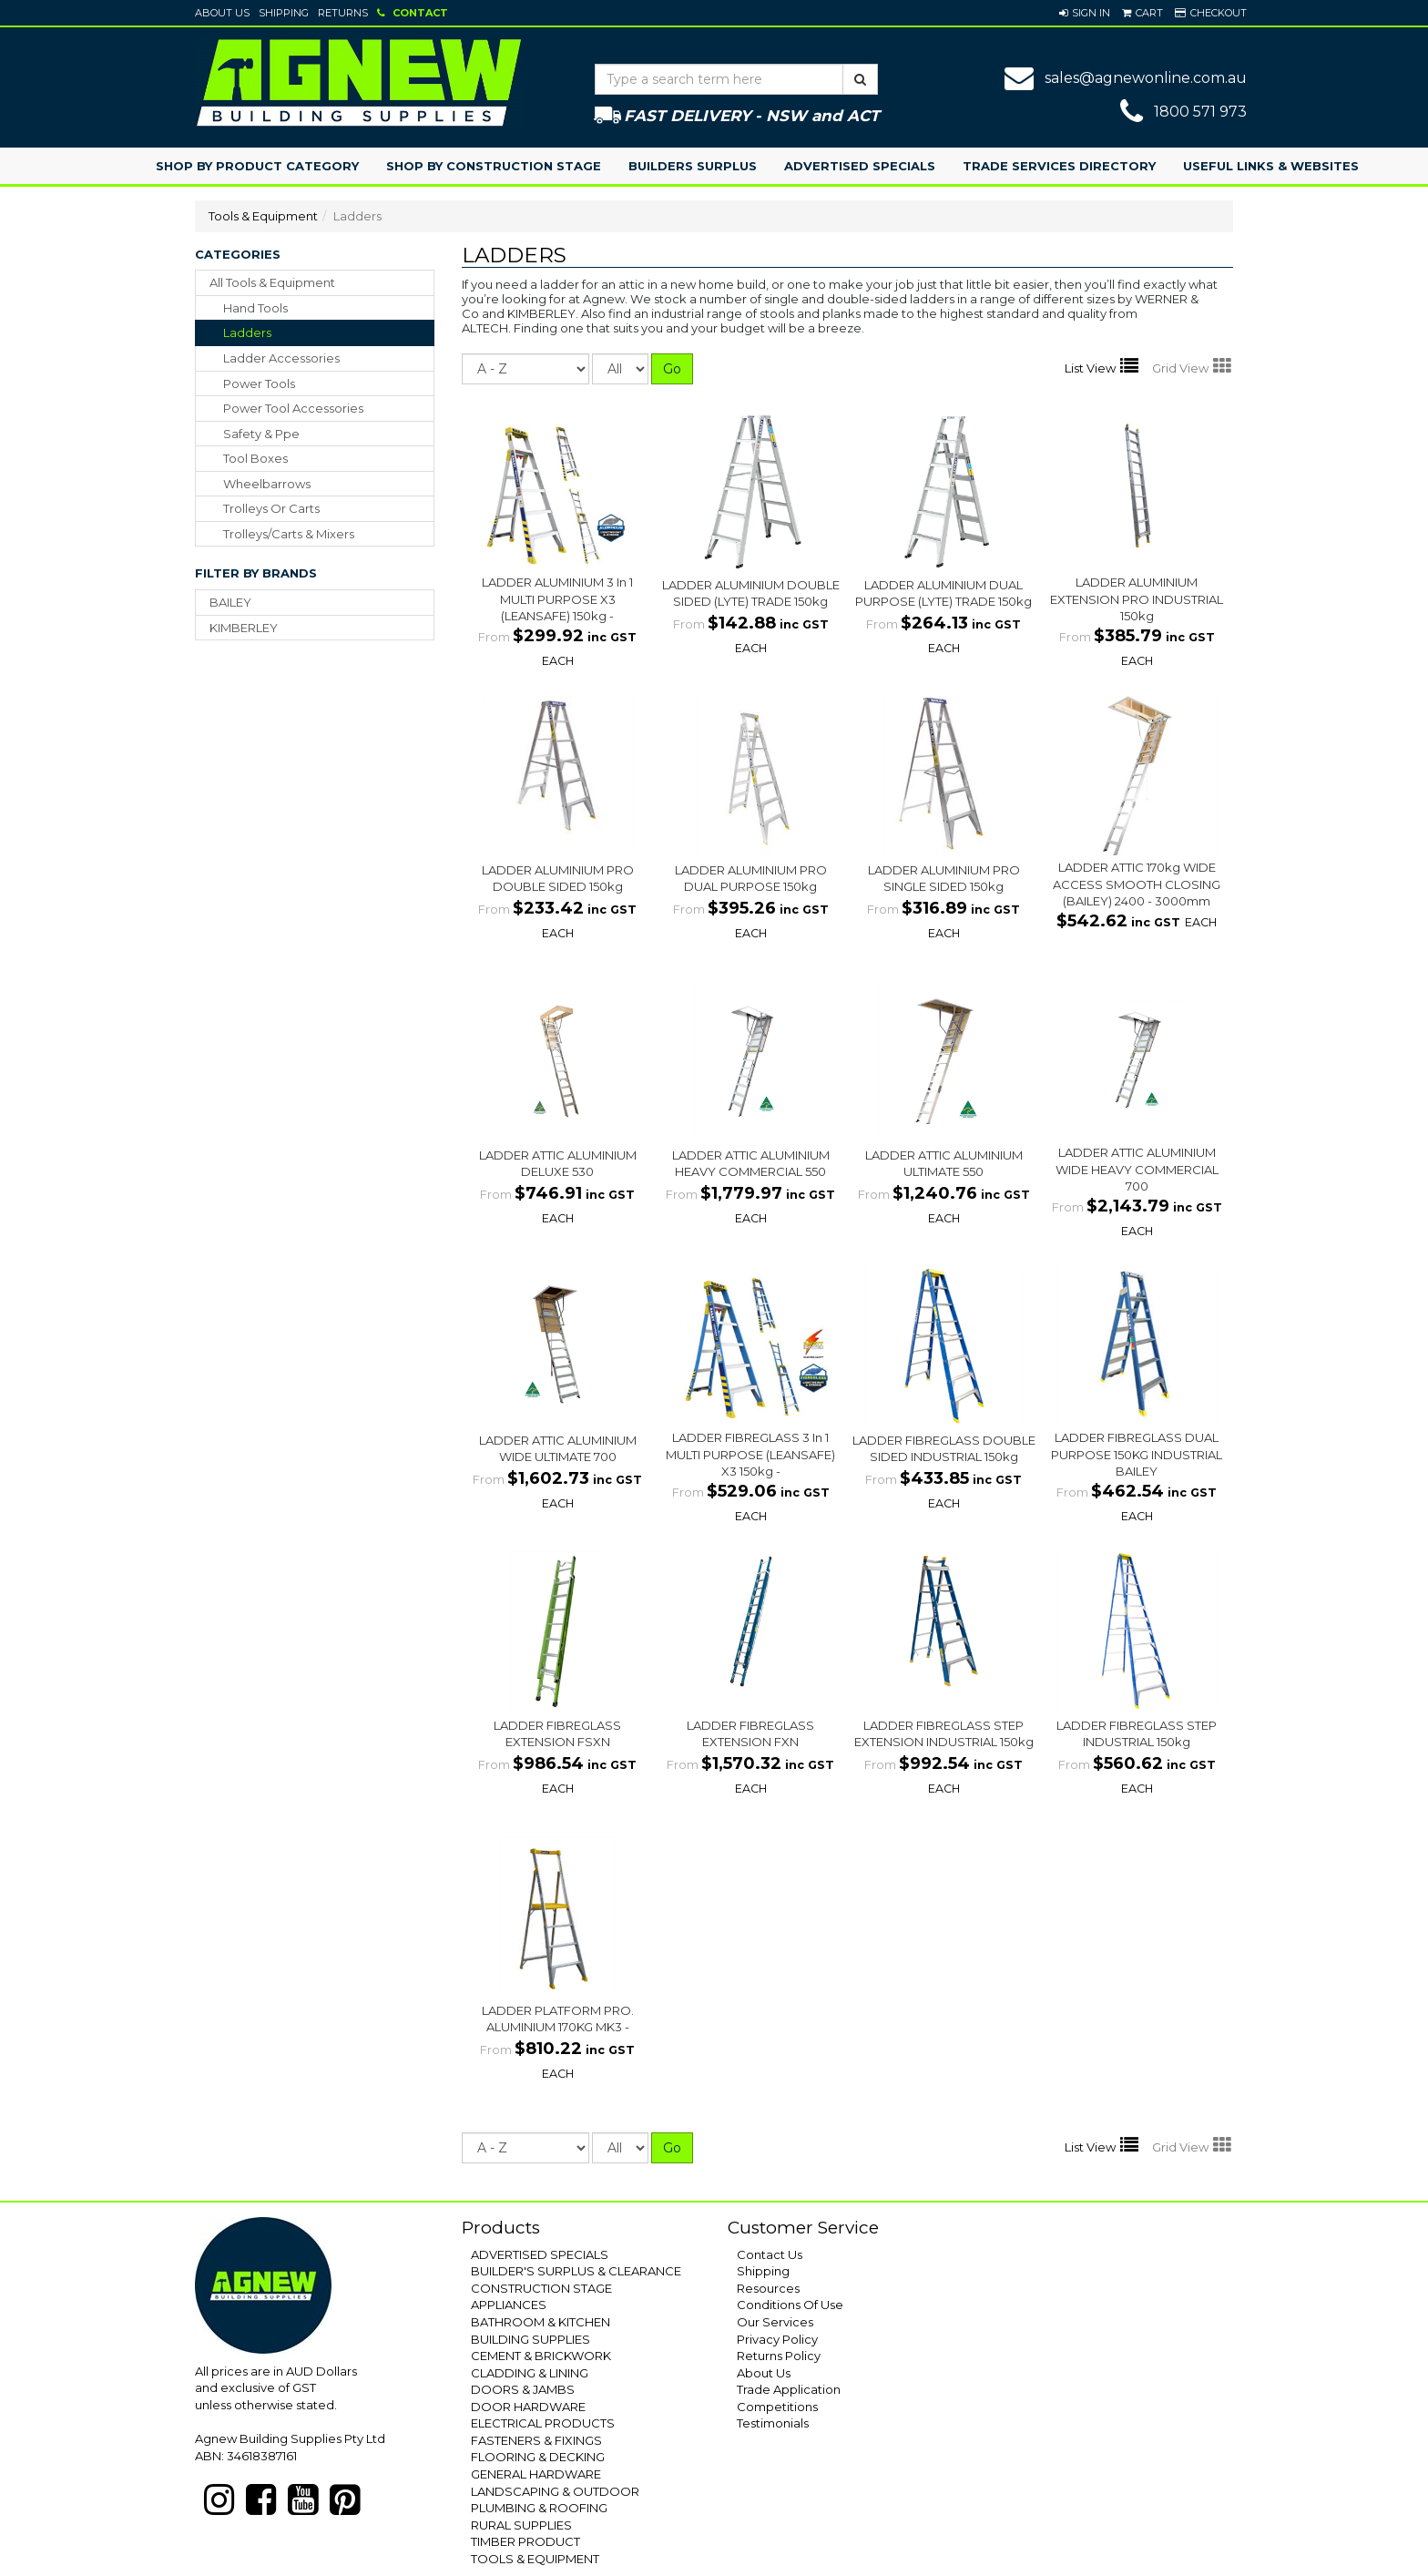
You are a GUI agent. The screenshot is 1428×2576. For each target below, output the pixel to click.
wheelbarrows (267, 483)
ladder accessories (281, 358)
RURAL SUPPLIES (521, 2525)
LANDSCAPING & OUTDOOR (555, 2491)
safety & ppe (261, 433)
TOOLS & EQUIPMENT (535, 2558)
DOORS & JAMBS (523, 2389)
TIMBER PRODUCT (525, 2541)
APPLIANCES (508, 2304)
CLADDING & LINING (529, 2373)
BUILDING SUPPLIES (530, 2339)
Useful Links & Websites (1271, 165)
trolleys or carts (271, 508)
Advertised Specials (859, 165)
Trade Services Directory (1059, 165)
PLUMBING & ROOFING (539, 2507)
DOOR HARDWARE (528, 2406)
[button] (1085, 13)
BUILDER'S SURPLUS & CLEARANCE (576, 2271)
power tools (259, 383)
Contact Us (769, 2254)
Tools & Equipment (263, 216)
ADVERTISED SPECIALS (539, 2254)
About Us (222, 12)
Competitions (777, 2406)
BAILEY (230, 602)
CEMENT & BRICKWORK (541, 2355)
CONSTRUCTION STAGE (541, 2288)
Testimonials (773, 2423)
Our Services (775, 2322)
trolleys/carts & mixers (288, 533)
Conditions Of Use (790, 2304)
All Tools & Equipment (272, 282)
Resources (768, 2288)
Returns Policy (779, 2355)
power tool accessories (293, 408)
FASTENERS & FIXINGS (536, 2440)
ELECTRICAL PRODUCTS (543, 2423)
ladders (247, 332)
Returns (343, 12)
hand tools (255, 308)
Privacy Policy (777, 2339)
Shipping (284, 12)
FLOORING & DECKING (538, 2456)
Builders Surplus (692, 165)
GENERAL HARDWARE (536, 2474)
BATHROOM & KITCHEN (540, 2322)
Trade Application (789, 2389)
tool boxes (255, 458)
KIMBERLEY (243, 627)
